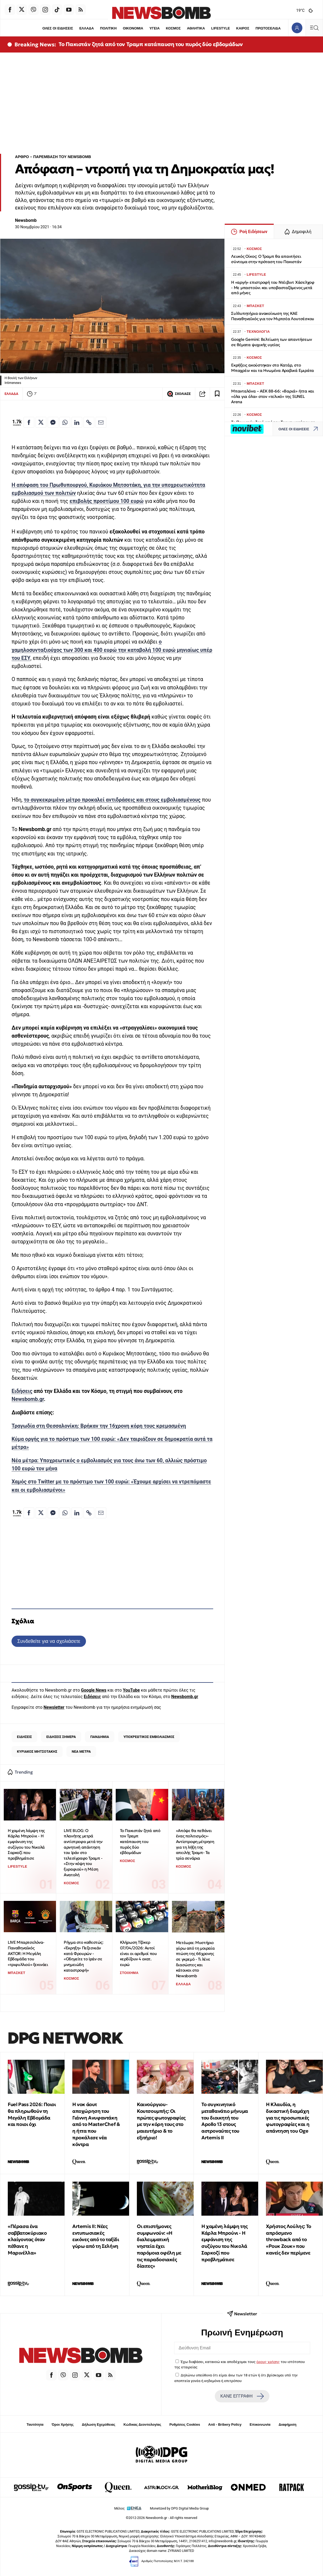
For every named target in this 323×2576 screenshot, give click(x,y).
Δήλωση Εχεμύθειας (98, 2424)
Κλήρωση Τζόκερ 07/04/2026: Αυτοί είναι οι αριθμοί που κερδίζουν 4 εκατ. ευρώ (138, 1953)
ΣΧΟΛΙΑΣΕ (179, 394)
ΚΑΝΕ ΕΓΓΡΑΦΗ (242, 2396)
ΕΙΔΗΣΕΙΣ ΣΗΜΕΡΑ (61, 1737)
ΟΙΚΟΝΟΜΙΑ (133, 28)
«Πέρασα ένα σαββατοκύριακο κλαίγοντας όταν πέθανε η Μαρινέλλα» (27, 2239)
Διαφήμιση (287, 2424)
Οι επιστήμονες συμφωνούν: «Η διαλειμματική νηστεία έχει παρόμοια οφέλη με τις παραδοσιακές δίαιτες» (159, 2246)
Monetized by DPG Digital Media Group (179, 2508)
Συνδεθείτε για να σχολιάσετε (48, 1641)
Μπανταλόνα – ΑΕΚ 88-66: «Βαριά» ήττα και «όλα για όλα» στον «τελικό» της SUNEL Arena (272, 396)
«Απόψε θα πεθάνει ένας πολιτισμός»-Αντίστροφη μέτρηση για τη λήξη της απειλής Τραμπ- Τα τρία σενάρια (195, 1844)
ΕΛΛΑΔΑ (86, 28)
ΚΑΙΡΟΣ (242, 28)
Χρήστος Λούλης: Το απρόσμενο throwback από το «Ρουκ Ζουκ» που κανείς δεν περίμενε (288, 2239)
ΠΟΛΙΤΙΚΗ (108, 28)
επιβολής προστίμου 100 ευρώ (106, 501)
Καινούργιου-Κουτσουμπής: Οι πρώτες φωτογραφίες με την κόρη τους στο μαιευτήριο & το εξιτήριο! (161, 2121)
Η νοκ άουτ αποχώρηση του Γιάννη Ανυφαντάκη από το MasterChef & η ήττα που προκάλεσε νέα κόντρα (96, 2124)
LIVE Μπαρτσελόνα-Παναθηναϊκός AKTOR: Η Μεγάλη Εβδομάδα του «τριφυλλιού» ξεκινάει (28, 1953)
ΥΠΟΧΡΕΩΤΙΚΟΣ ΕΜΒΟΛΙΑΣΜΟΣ (148, 1737)
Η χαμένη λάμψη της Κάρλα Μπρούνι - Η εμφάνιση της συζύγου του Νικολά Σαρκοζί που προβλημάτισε (26, 1844)
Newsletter (54, 1707)
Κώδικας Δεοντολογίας (142, 2424)
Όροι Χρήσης (63, 2424)
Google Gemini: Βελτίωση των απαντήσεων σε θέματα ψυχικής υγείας (271, 342)
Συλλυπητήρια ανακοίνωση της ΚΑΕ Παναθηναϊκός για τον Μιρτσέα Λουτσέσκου (272, 316)
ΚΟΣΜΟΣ (173, 28)
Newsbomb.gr (28, 1399)
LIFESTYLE (220, 28)
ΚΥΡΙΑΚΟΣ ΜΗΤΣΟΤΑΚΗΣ (37, 1751)
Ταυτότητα (35, 2424)
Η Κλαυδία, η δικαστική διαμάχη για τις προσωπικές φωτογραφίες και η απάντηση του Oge (287, 2117)
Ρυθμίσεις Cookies (184, 2424)
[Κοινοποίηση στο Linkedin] (77, 422)
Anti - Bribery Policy (224, 2424)
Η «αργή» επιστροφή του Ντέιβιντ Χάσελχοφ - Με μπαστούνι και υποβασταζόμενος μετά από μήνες (272, 288)
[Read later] (217, 394)
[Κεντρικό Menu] (314, 27)
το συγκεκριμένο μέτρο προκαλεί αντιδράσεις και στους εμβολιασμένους (112, 800)
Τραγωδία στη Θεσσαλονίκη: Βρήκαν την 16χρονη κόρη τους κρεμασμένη (99, 1426)
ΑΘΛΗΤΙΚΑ (196, 28)
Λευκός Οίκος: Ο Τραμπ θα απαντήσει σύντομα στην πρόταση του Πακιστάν (266, 259)
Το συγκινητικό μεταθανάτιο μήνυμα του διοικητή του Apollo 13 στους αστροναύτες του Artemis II (224, 2121)
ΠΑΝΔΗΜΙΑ (99, 1737)
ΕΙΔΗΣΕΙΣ (24, 1737)
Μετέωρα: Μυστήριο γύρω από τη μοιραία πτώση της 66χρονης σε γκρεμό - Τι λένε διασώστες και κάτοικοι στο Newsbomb (195, 1959)
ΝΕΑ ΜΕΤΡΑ (81, 1751)
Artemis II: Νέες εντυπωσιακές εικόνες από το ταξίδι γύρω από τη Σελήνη (95, 2236)
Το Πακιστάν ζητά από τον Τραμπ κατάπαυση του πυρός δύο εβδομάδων (151, 44)
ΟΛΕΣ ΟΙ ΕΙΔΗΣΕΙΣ (57, 28)
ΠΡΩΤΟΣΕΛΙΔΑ (268, 28)
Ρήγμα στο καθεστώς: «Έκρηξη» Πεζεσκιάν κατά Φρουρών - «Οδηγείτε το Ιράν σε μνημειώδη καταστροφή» (83, 1956)
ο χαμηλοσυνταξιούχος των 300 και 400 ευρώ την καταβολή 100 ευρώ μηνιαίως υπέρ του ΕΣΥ (112, 650)
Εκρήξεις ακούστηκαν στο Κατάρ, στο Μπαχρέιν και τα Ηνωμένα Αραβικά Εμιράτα (272, 367)
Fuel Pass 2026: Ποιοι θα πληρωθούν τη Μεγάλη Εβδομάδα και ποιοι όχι (32, 2114)
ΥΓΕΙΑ (154, 28)
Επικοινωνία (260, 2424)
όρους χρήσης (268, 2362)
